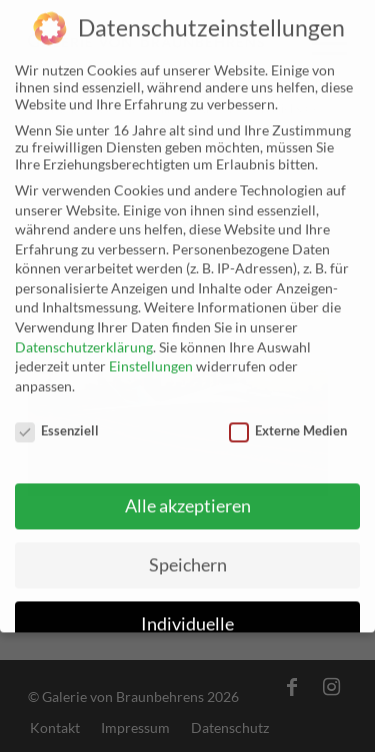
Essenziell (57, 415)
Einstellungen (151, 351)
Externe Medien (288, 415)
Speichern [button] (188, 549)
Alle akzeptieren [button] (188, 490)
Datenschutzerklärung (84, 331)
